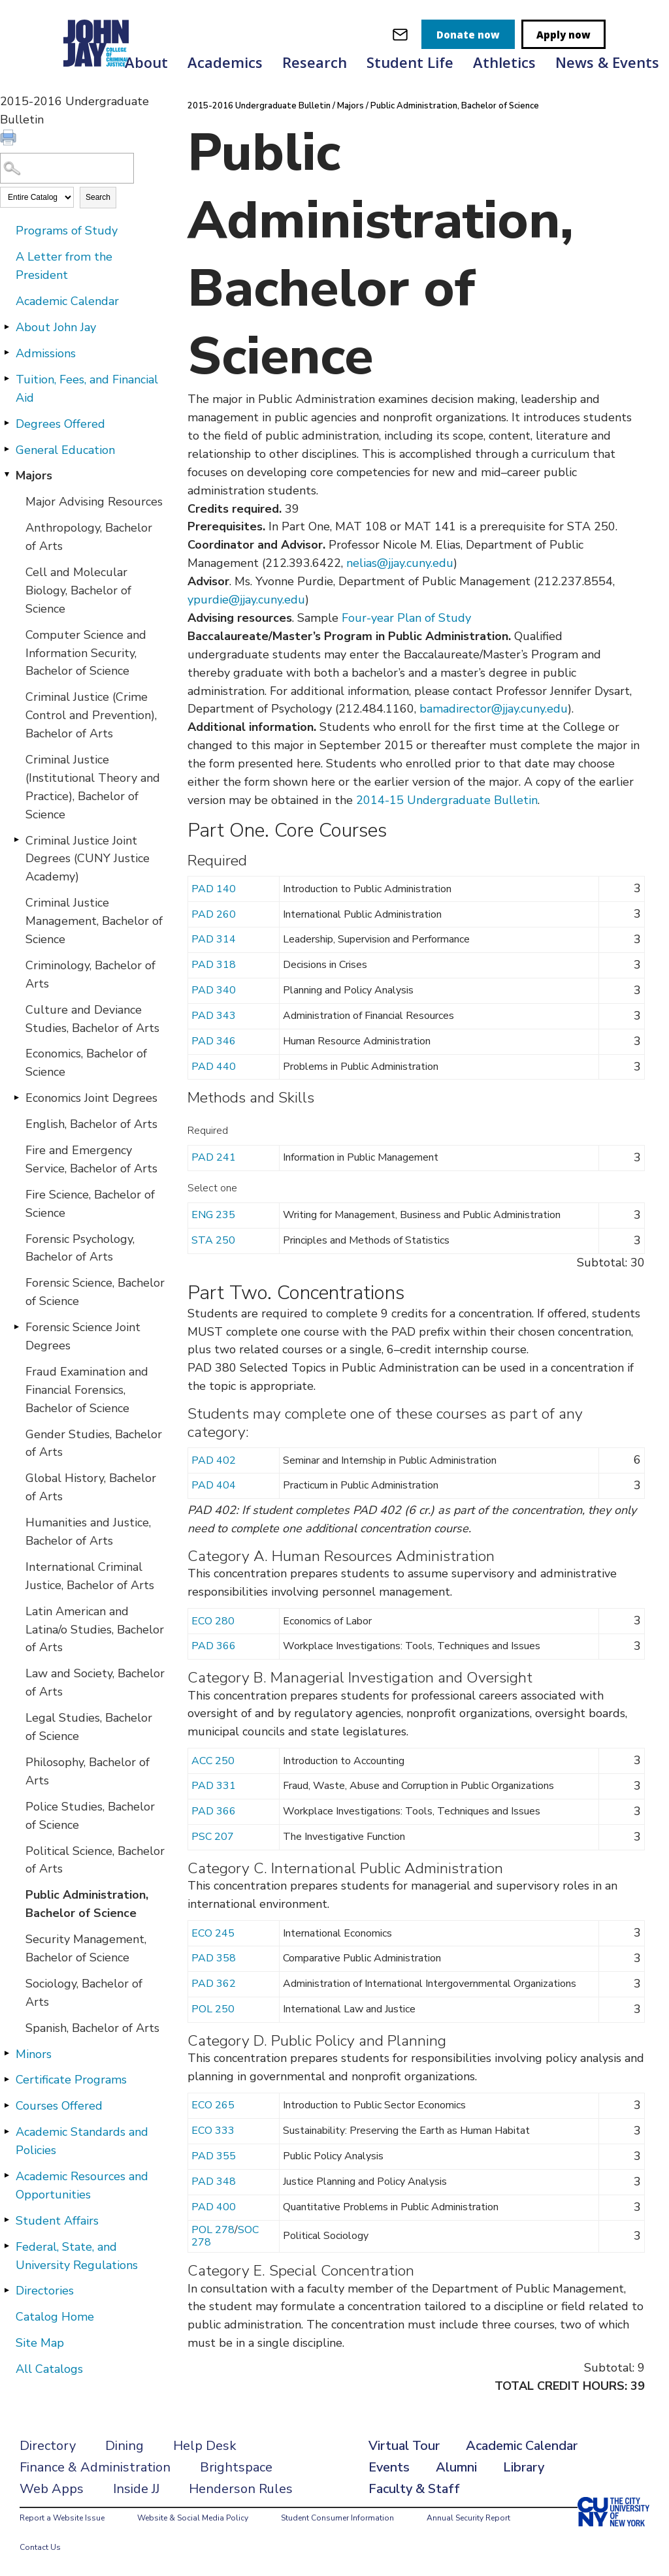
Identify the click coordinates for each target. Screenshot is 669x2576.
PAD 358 (213, 1958)
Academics (225, 62)
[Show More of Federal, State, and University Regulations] (6, 2246)
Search (98, 197)
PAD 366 (213, 1646)
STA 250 (213, 1240)
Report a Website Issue (62, 2518)
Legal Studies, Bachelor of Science (88, 1727)
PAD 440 (213, 1066)
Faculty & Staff (414, 2489)
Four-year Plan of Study (406, 618)
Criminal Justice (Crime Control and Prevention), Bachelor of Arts (91, 715)
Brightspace (236, 2467)
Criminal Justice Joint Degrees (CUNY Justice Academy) (87, 859)
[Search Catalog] (67, 168)
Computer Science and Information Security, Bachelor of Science (85, 653)
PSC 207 (212, 1836)
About (146, 62)
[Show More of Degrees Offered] (6, 423)
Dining (124, 2446)
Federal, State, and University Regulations (77, 2256)
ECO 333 (213, 2130)
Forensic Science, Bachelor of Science (95, 1292)
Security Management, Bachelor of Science (85, 1948)
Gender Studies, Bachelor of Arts (93, 1443)
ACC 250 (213, 1761)
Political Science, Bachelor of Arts (95, 1860)
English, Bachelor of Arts (91, 1124)
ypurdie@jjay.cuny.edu (246, 599)
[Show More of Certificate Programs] (6, 2078)
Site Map (40, 2343)
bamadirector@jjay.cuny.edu (493, 708)
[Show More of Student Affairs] (6, 2220)
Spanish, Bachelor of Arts (92, 2028)
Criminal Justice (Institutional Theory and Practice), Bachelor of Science (92, 787)
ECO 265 (213, 2105)
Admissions (46, 353)
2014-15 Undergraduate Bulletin (447, 800)
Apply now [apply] (563, 34)
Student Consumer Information (337, 2518)
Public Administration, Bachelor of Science (86, 1904)
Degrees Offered (60, 424)
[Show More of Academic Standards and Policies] (6, 2131)
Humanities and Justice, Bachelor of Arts (88, 1532)
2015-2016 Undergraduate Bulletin (259, 106)
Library (523, 2467)
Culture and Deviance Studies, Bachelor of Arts (92, 1019)
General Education (65, 450)
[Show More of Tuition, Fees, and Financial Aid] (6, 378)
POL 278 (213, 2230)
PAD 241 (213, 1157)
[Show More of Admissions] (6, 352)
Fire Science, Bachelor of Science (90, 1204)
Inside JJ (136, 2489)
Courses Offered (59, 2106)
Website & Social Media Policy (192, 2518)
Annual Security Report (468, 2518)
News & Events (607, 62)
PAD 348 (213, 2181)
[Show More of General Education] (6, 449)
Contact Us (40, 2547)
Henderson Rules (241, 2489)
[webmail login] (400, 34)
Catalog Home (55, 2317)
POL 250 (213, 2009)
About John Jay (56, 327)
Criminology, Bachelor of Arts (90, 974)
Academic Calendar (67, 301)
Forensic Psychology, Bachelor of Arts (80, 1248)
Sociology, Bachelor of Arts (83, 1993)
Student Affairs (57, 2221)
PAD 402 (213, 1460)
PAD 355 (213, 2156)
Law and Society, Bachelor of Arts (95, 1682)
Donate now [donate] (468, 34)
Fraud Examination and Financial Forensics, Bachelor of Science (86, 1390)
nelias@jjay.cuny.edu (399, 563)
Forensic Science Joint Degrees (82, 1336)
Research (314, 62)
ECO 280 (213, 1621)
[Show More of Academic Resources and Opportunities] (6, 2175)
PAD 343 (213, 1015)
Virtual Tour (404, 2446)
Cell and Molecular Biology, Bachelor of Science (78, 590)
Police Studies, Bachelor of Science (90, 1816)
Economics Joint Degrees (91, 1098)
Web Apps (52, 2489)
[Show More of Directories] (6, 2289)
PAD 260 (213, 914)
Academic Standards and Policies (82, 2141)
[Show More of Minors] (6, 2053)
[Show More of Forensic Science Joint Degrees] (16, 1326)
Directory (48, 2446)
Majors (34, 475)
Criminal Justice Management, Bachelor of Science (94, 921)
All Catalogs (49, 2369)
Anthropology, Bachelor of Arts (88, 537)
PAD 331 (213, 1786)
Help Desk (205, 2446)
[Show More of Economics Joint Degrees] (16, 1097)
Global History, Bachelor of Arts (90, 1487)
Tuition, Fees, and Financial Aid (87, 389)
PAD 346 (213, 1041)
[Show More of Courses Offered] (6, 2105)
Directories (45, 2290)
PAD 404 (213, 1485)
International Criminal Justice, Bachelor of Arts (89, 1576)
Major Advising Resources (94, 501)
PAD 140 (213, 889)
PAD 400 (213, 2207)
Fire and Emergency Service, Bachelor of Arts (91, 1159)
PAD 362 (213, 1983)
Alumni (456, 2467)
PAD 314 (213, 939)
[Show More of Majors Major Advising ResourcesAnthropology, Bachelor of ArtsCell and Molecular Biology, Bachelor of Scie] (6, 474)
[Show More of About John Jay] (6, 326)
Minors (34, 2054)
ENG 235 (213, 1215)
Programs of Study (67, 230)
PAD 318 (213, 965)
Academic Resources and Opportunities (82, 2185)
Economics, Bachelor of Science (86, 1063)
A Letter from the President (64, 266)
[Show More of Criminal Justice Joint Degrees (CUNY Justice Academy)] (16, 839)
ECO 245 (213, 1933)
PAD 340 (213, 990)
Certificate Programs (71, 2079)
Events (389, 2467)
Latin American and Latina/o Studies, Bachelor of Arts (94, 1629)
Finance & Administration (95, 2467)
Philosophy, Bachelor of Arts (87, 1771)
